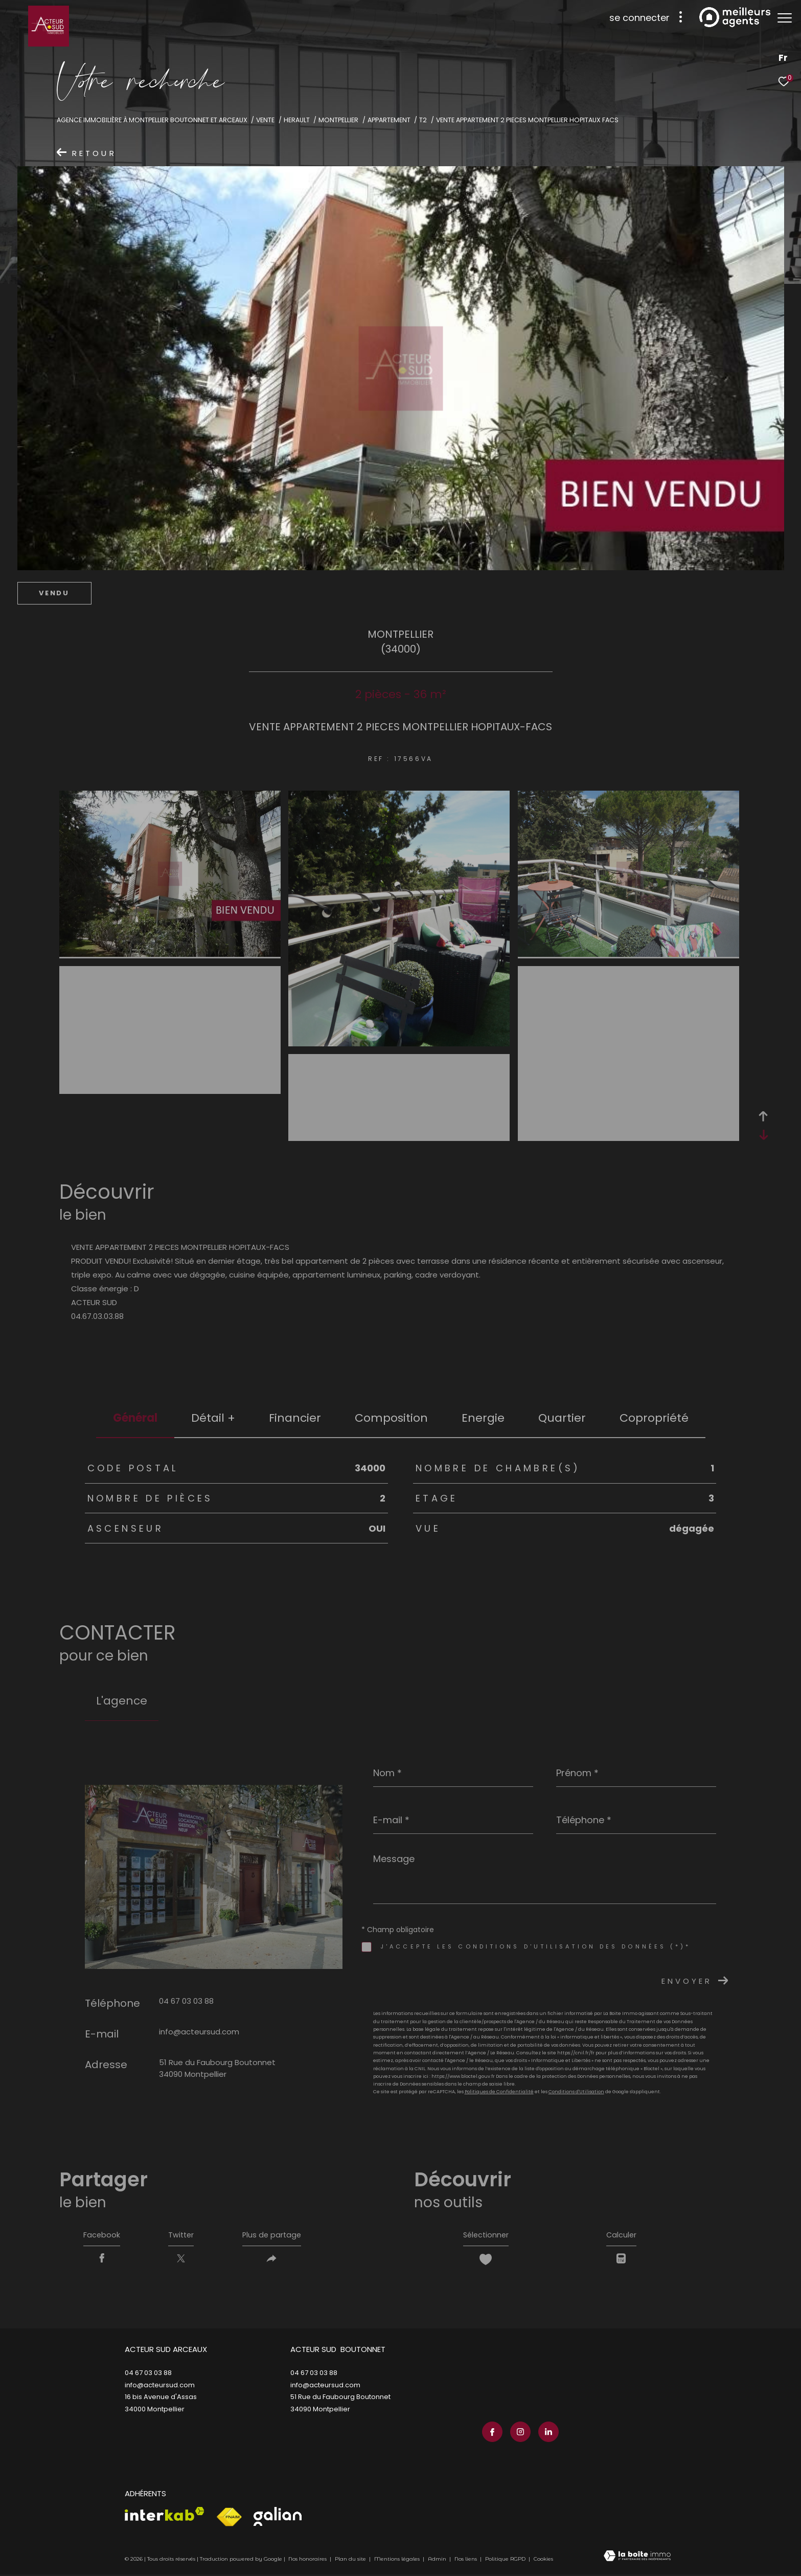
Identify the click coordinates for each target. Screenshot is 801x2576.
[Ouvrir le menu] (784, 18)
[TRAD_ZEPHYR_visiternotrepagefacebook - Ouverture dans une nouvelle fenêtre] (489, 2433)
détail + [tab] (213, 1418)
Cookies (543, 2561)
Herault (297, 120)
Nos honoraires (307, 2561)
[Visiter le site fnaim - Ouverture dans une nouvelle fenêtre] (229, 2519)
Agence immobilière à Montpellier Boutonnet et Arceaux (152, 120)
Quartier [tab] (562, 1418)
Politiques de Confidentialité (499, 2092)
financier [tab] (295, 1418)
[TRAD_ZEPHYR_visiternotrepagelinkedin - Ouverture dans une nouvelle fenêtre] (546, 2433)
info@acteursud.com (199, 2031)
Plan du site (351, 2561)
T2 (423, 120)
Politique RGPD (505, 2561)
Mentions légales (397, 2561)
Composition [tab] (391, 1418)
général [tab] (135, 1418)
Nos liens (466, 2561)
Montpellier (338, 120)
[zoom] (170, 954)
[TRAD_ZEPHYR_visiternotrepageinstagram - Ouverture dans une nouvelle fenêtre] (518, 2433)
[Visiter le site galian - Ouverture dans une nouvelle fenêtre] (278, 2518)
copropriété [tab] (654, 1418)
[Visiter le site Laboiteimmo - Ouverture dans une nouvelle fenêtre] (637, 2558)
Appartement (389, 120)
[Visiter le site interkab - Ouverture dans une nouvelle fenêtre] (164, 2516)
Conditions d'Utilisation (576, 2092)
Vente (265, 120)
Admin (438, 2561)
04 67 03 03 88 (186, 2001)
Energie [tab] (483, 1418)
